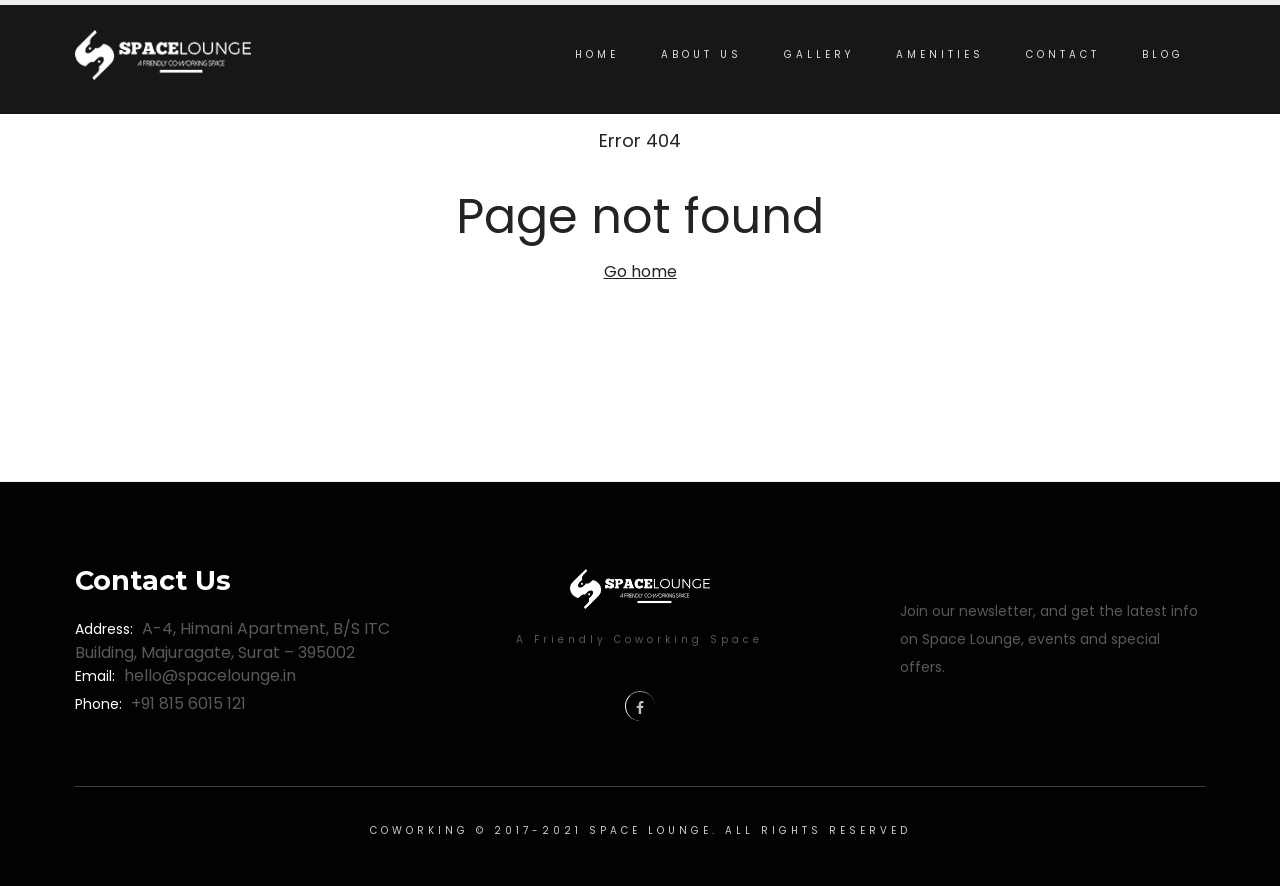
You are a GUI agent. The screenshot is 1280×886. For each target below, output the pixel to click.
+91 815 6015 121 (188, 703)
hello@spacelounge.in (210, 675)
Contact (1063, 54)
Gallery (819, 54)
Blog (1163, 54)
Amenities (940, 54)
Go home (640, 271)
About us (701, 54)
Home (597, 54)
